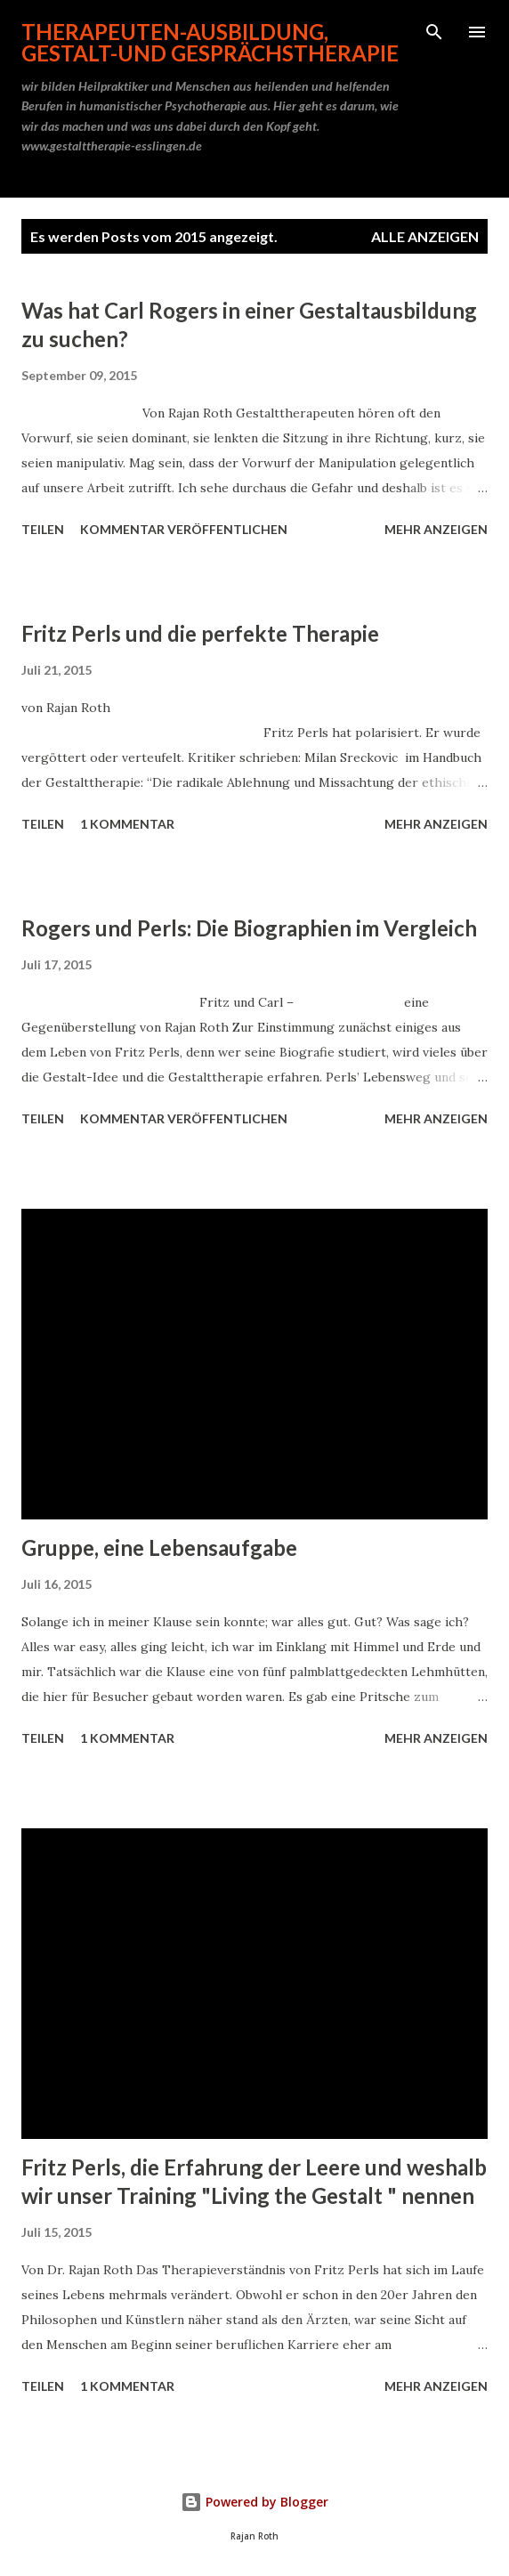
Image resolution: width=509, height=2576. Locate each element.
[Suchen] (434, 32)
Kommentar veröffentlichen (183, 529)
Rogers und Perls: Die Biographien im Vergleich (249, 928)
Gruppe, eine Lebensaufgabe (159, 1547)
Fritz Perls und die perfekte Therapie (200, 633)
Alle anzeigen (425, 236)
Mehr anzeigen (436, 529)
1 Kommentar (127, 823)
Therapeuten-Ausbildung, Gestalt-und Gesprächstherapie (210, 42)
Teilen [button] (42, 529)
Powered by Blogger (254, 2501)
